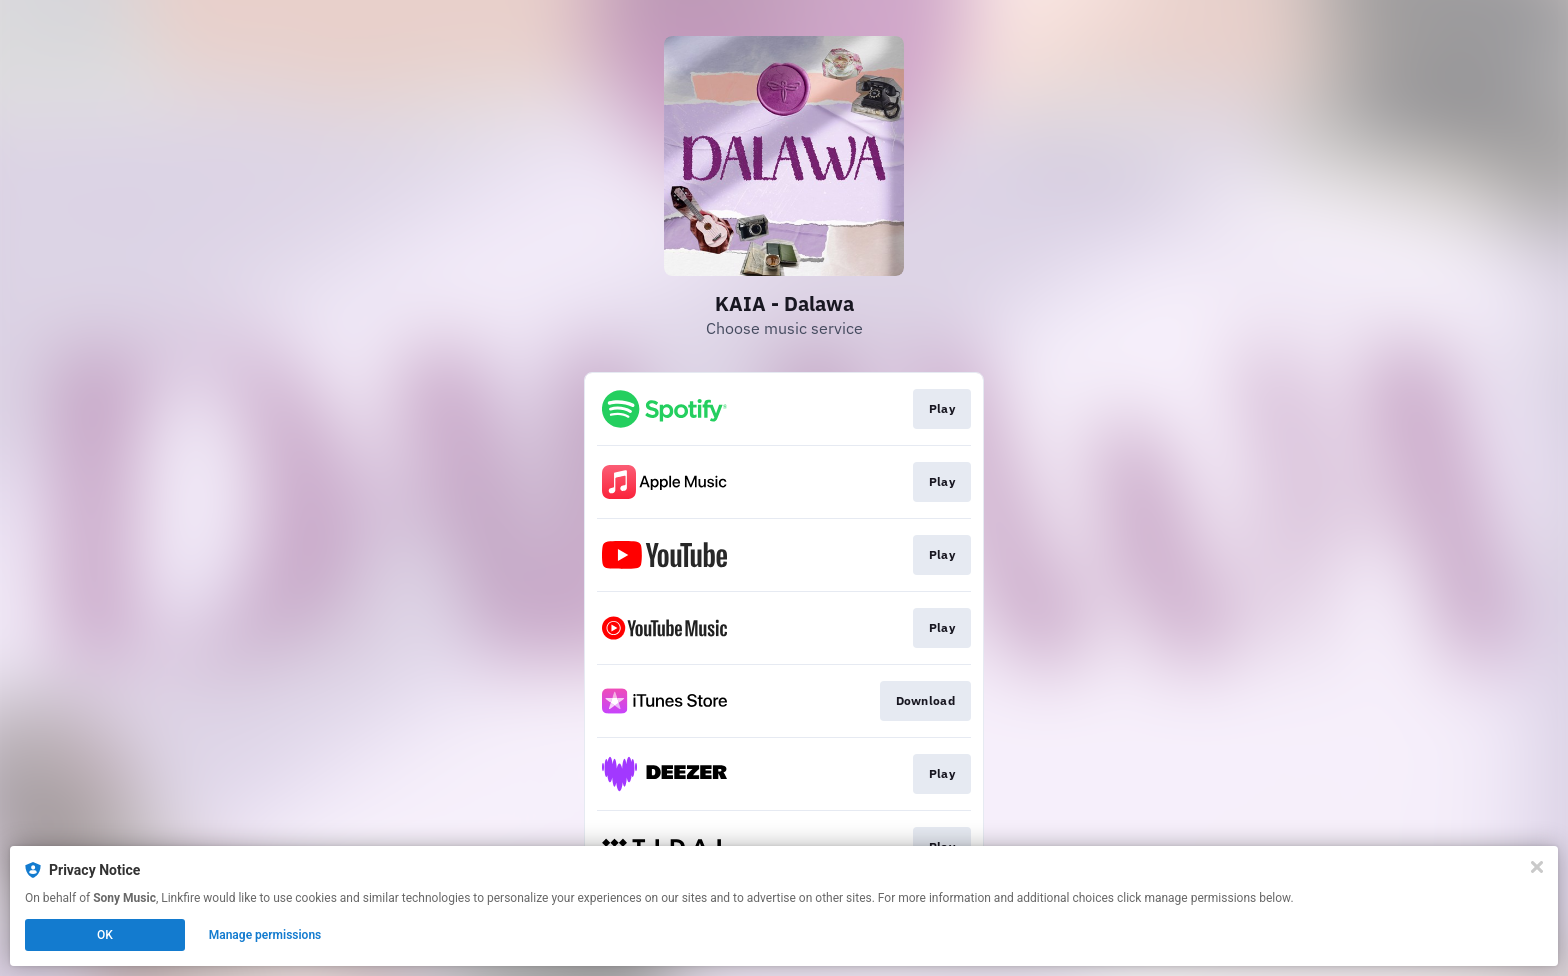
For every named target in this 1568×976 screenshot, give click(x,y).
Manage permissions (265, 935)
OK (105, 935)
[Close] (1537, 867)
